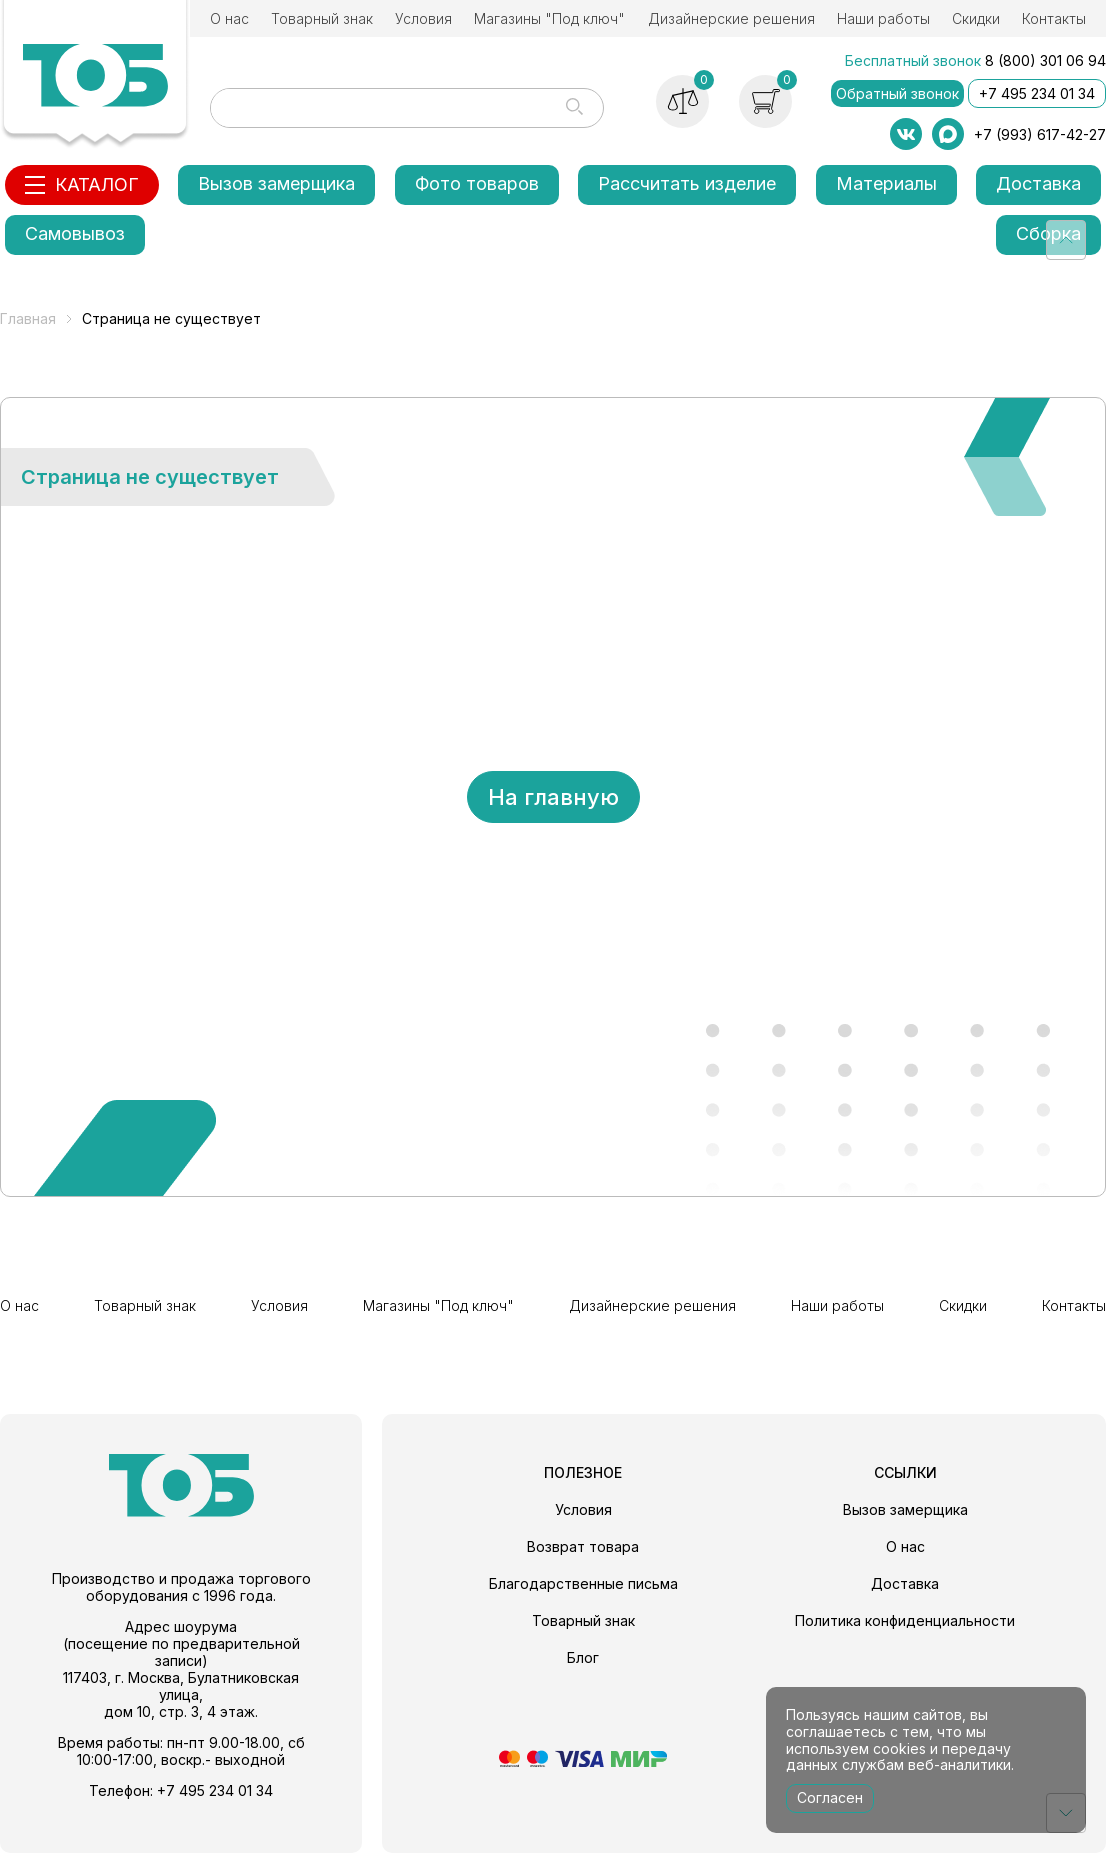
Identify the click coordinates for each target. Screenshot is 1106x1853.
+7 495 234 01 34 (1037, 93)
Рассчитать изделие (687, 183)
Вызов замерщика (276, 183)
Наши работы (883, 18)
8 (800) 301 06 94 (1045, 60)
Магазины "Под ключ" (549, 18)
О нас (229, 18)
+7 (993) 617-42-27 (1040, 134)
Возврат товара (583, 1546)
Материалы (886, 183)
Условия (423, 18)
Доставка (1038, 183)
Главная (28, 318)
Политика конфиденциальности (905, 1620)
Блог (583, 1657)
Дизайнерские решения (731, 18)
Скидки (976, 18)
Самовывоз (75, 233)
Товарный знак (322, 18)
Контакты (1054, 18)
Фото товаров (477, 183)
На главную (553, 797)
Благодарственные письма (583, 1583)
